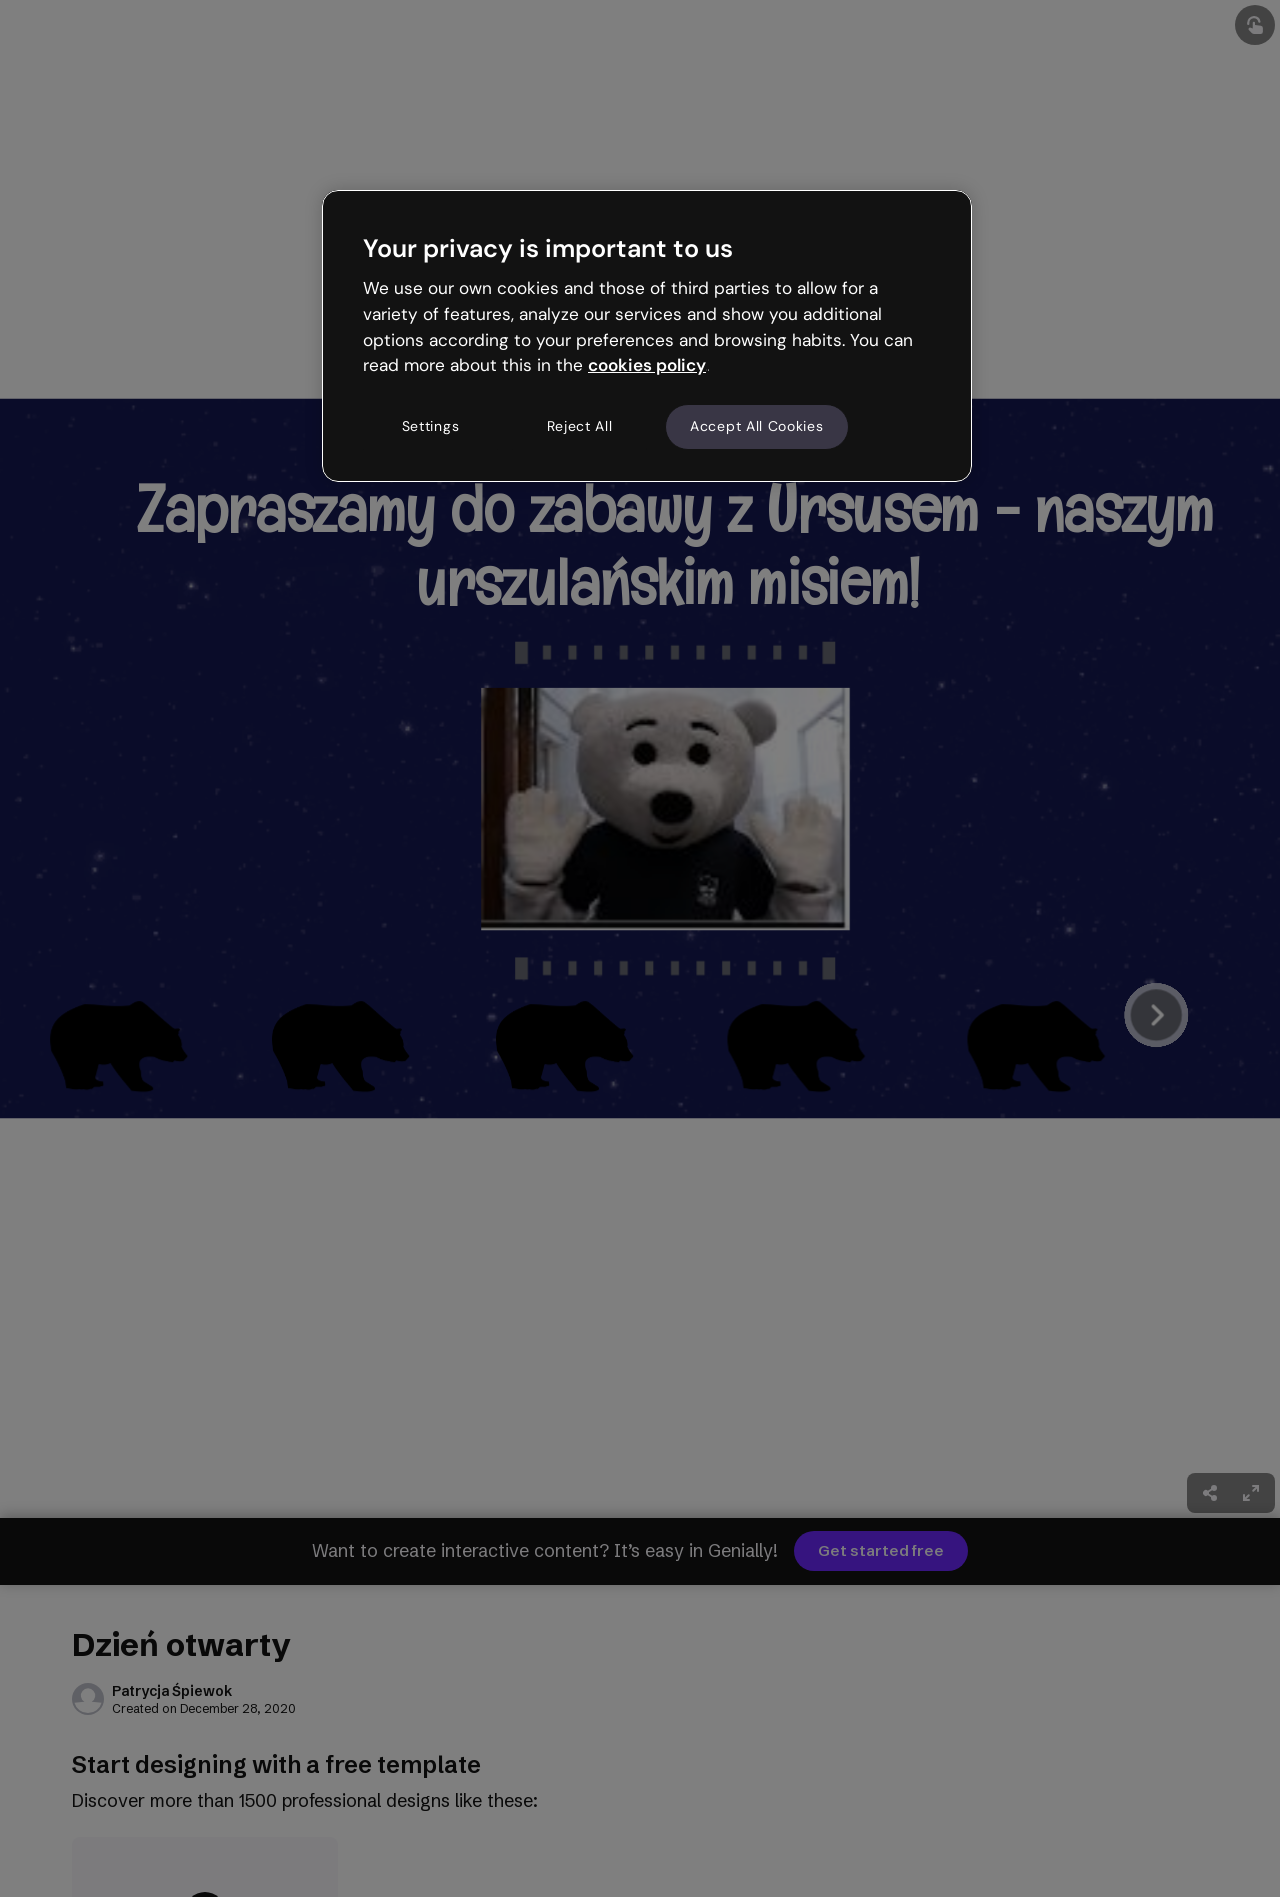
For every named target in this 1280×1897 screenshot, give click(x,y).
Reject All (580, 426)
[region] (647, 336)
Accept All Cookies (757, 426)
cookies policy (647, 365)
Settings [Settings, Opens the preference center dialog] (431, 426)
